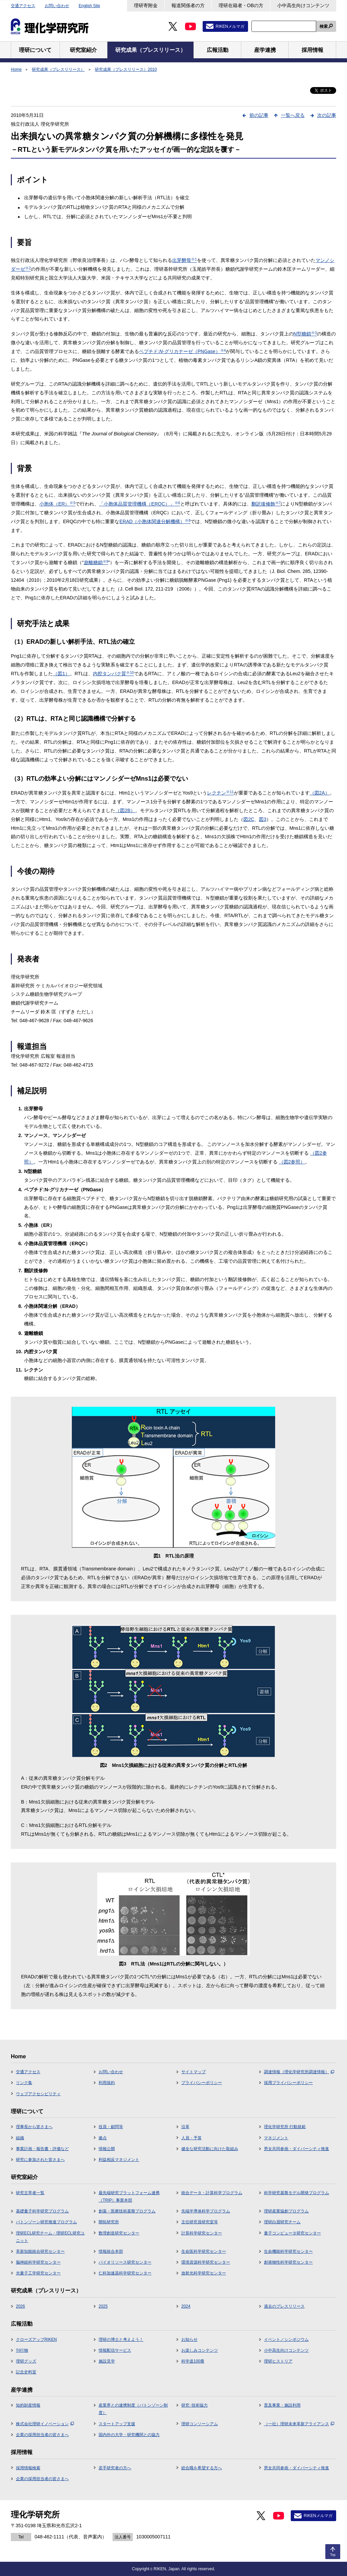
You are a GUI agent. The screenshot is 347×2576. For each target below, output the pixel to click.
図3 (262, 819)
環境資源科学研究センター (205, 2262)
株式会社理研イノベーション (45, 2424)
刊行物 (22, 2350)
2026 (20, 2306)
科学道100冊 (192, 2361)
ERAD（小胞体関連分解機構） (154, 521)
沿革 (185, 2126)
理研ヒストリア (278, 2361)
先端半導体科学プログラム (205, 2211)
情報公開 (107, 2148)
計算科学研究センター (201, 2233)
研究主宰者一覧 (30, 2192)
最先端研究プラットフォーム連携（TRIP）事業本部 (129, 2196)
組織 (20, 2138)
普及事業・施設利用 (282, 2405)
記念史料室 (26, 2372)
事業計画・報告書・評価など (42, 2148)
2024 (185, 2306)
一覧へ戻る (293, 115)
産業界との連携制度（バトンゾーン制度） (133, 2409)
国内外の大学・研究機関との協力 (129, 2434)
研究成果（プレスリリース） (58, 69)
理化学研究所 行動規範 (285, 2126)
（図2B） (125, 810)
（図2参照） (292, 1162)
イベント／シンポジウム (286, 2339)
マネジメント (276, 2138)
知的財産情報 (28, 2405)
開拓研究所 (109, 2222)
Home (16, 69)
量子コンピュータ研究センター (292, 2233)
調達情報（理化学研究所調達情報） (299, 2071)
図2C (248, 819)
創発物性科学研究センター (288, 2262)
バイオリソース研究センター (125, 2262)
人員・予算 (191, 2138)
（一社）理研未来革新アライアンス (299, 2424)
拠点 (103, 2138)
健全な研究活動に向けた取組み (209, 2148)
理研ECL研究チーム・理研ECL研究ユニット (50, 2237)
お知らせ (189, 2339)
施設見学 (107, 2361)
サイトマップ (193, 2071)
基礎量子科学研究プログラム (42, 2211)
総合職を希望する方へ (201, 2468)
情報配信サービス (115, 2350)
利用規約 (107, 2082)
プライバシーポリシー (201, 2082)
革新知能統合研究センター (40, 2251)
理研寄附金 (146, 5)
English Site (89, 5)
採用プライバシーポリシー (288, 2082)
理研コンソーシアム (199, 2424)
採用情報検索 (28, 2468)
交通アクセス (23, 5)
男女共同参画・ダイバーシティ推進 (296, 2148)
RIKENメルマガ (230, 26)
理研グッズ (26, 2361)
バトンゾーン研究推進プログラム (46, 2222)
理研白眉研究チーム (282, 2222)
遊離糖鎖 (96, 562)
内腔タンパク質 (113, 673)
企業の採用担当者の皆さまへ (42, 2434)
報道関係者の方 (188, 5)
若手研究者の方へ (115, 2468)
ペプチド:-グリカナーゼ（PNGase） (182, 351)
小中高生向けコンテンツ (303, 5)
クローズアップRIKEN (36, 2339)
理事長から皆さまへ (34, 2126)
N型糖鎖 (305, 333)
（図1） (61, 673)
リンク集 (24, 2082)
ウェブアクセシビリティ (38, 2093)
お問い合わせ (57, 5)
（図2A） (320, 793)
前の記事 (258, 115)
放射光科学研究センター (203, 2273)
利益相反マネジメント (119, 2159)
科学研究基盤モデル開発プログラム (296, 2192)
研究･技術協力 (194, 2405)
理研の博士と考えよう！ (121, 2339)
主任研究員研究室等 (199, 2222)
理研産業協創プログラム (286, 2211)
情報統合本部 (111, 2251)
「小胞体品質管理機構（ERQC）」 (139, 504)
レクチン (220, 793)
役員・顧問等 (111, 2126)
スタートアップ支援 (117, 2424)
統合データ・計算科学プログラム (211, 2192)
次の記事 (326, 115)
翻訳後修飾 (266, 504)
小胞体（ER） (57, 504)
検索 (324, 26)
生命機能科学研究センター (288, 2251)
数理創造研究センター (119, 2233)
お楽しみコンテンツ (199, 2350)
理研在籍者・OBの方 (241, 5)
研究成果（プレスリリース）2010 (126, 69)
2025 (103, 2306)
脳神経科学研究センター (38, 2262)
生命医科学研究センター (203, 2251)
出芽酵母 (184, 260)
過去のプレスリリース (284, 2306)
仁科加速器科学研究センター (125, 2273)
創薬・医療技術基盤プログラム (127, 2211)
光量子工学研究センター (38, 2273)
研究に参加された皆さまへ (40, 2159)
